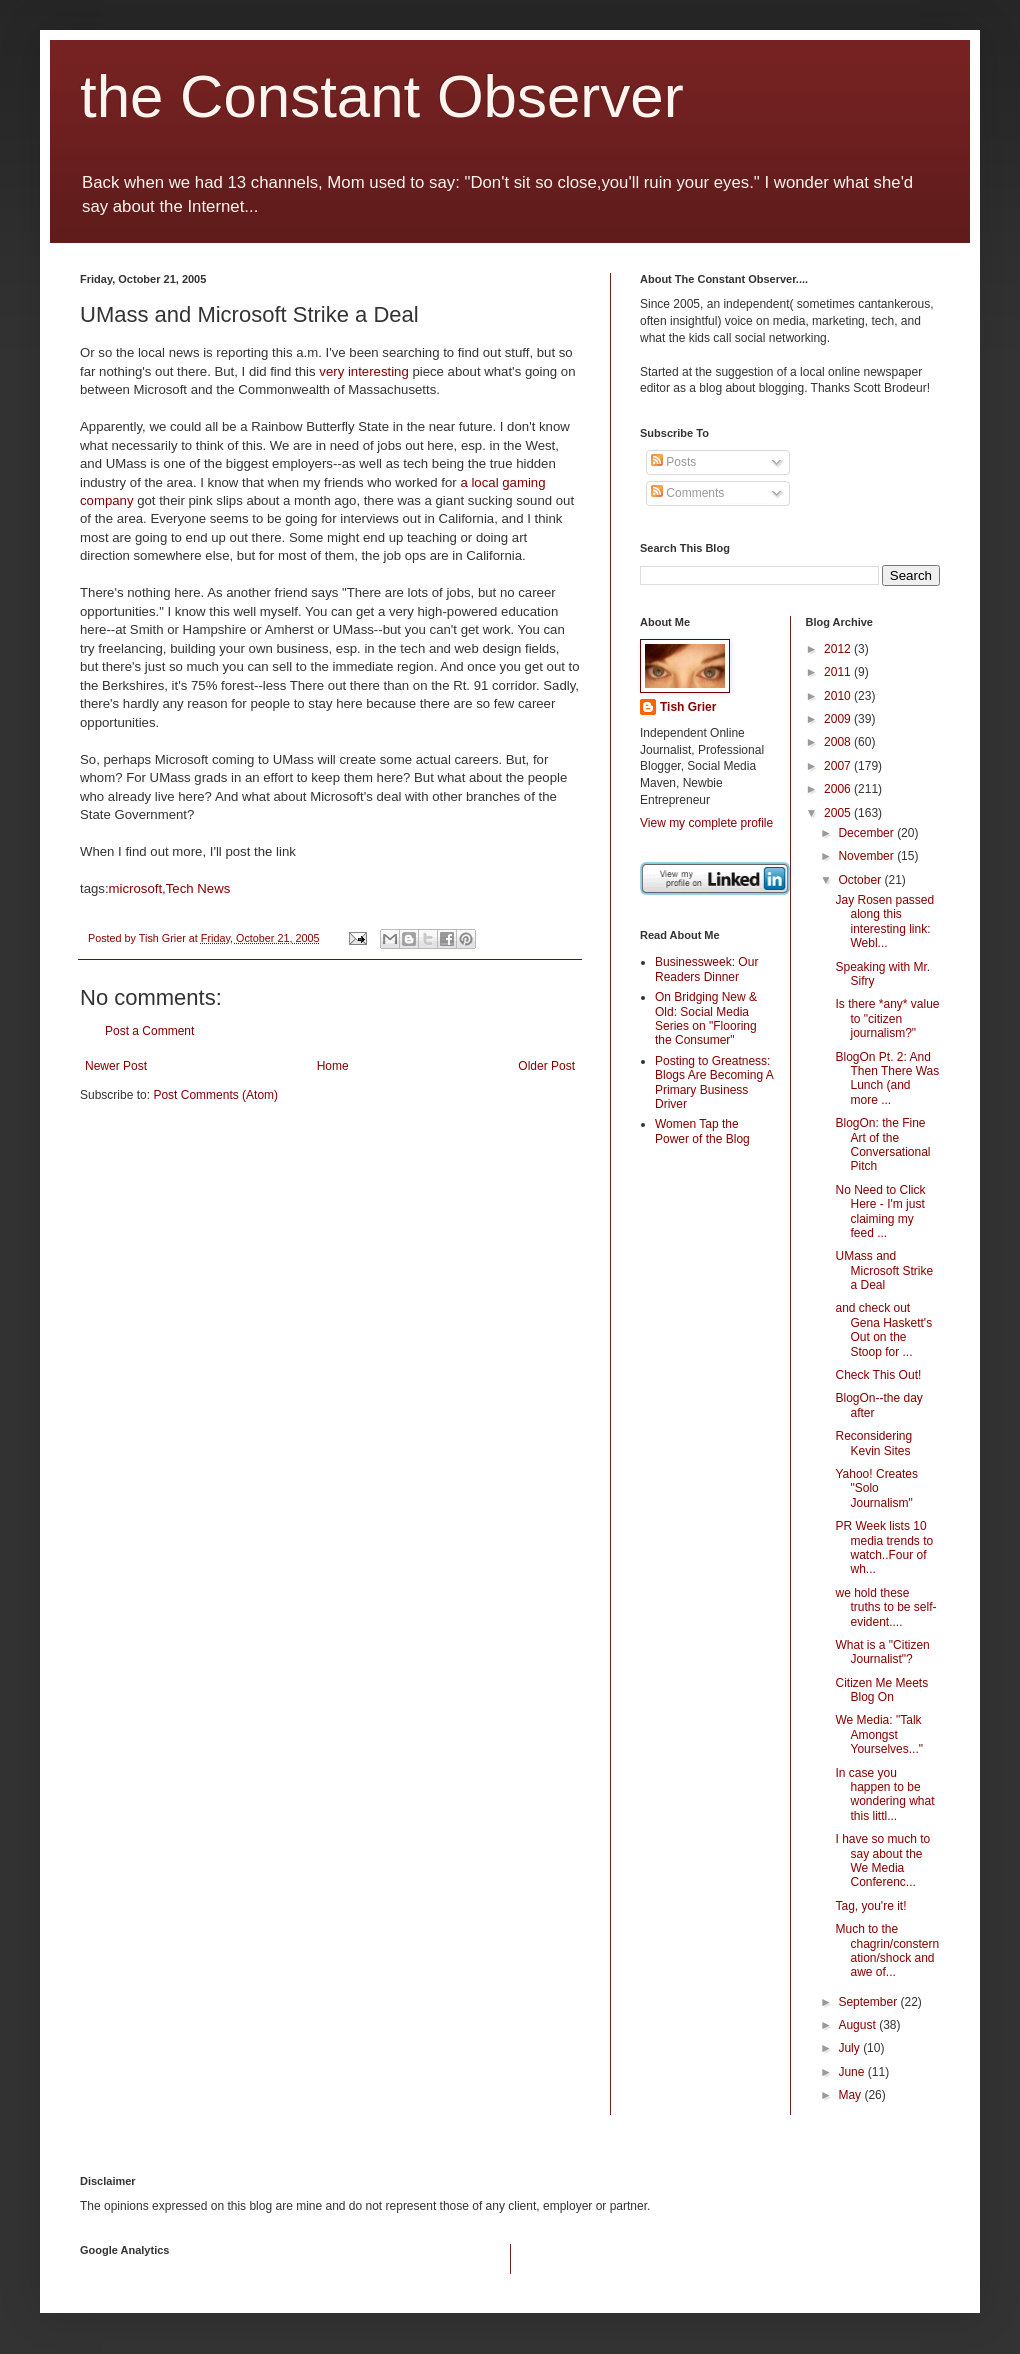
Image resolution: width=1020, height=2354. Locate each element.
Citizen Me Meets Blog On (881, 1690)
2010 (839, 696)
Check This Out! (878, 1375)
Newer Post (116, 1066)
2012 (839, 649)
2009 (839, 719)
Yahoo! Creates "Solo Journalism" (876, 1488)
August (858, 2025)
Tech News (198, 888)
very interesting (363, 371)
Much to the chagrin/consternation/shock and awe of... (887, 1950)
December (867, 833)
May (851, 2095)
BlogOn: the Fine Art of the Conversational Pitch (882, 1144)
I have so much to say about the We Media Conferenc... (882, 1860)
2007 (839, 766)
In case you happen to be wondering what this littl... (884, 1794)
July (850, 2048)
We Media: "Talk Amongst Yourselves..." (879, 1734)
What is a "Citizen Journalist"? (882, 1652)
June (852, 2072)
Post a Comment (149, 1031)
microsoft (136, 888)
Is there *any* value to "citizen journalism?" (887, 1018)
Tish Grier (688, 707)
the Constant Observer (382, 96)
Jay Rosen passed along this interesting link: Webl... (884, 921)
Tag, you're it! (870, 1906)
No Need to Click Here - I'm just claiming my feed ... (880, 1211)
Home (333, 1066)
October (861, 880)
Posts (673, 462)
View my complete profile (706, 823)
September (869, 2002)
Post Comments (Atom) (215, 1095)
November (867, 856)
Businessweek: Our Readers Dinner (706, 969)
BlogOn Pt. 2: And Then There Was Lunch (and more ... (887, 1078)
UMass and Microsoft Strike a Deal (884, 1270)
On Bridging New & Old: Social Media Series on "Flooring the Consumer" (706, 1018)
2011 (839, 672)
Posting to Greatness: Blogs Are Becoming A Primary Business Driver (714, 1082)
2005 (839, 813)
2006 (839, 789)
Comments (687, 493)
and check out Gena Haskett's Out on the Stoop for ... (883, 1329)
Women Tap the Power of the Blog (702, 1131)
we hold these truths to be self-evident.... (885, 1607)
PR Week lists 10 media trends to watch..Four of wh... (884, 1547)
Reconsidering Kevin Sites (873, 1443)
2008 (839, 742)
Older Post (546, 1066)
